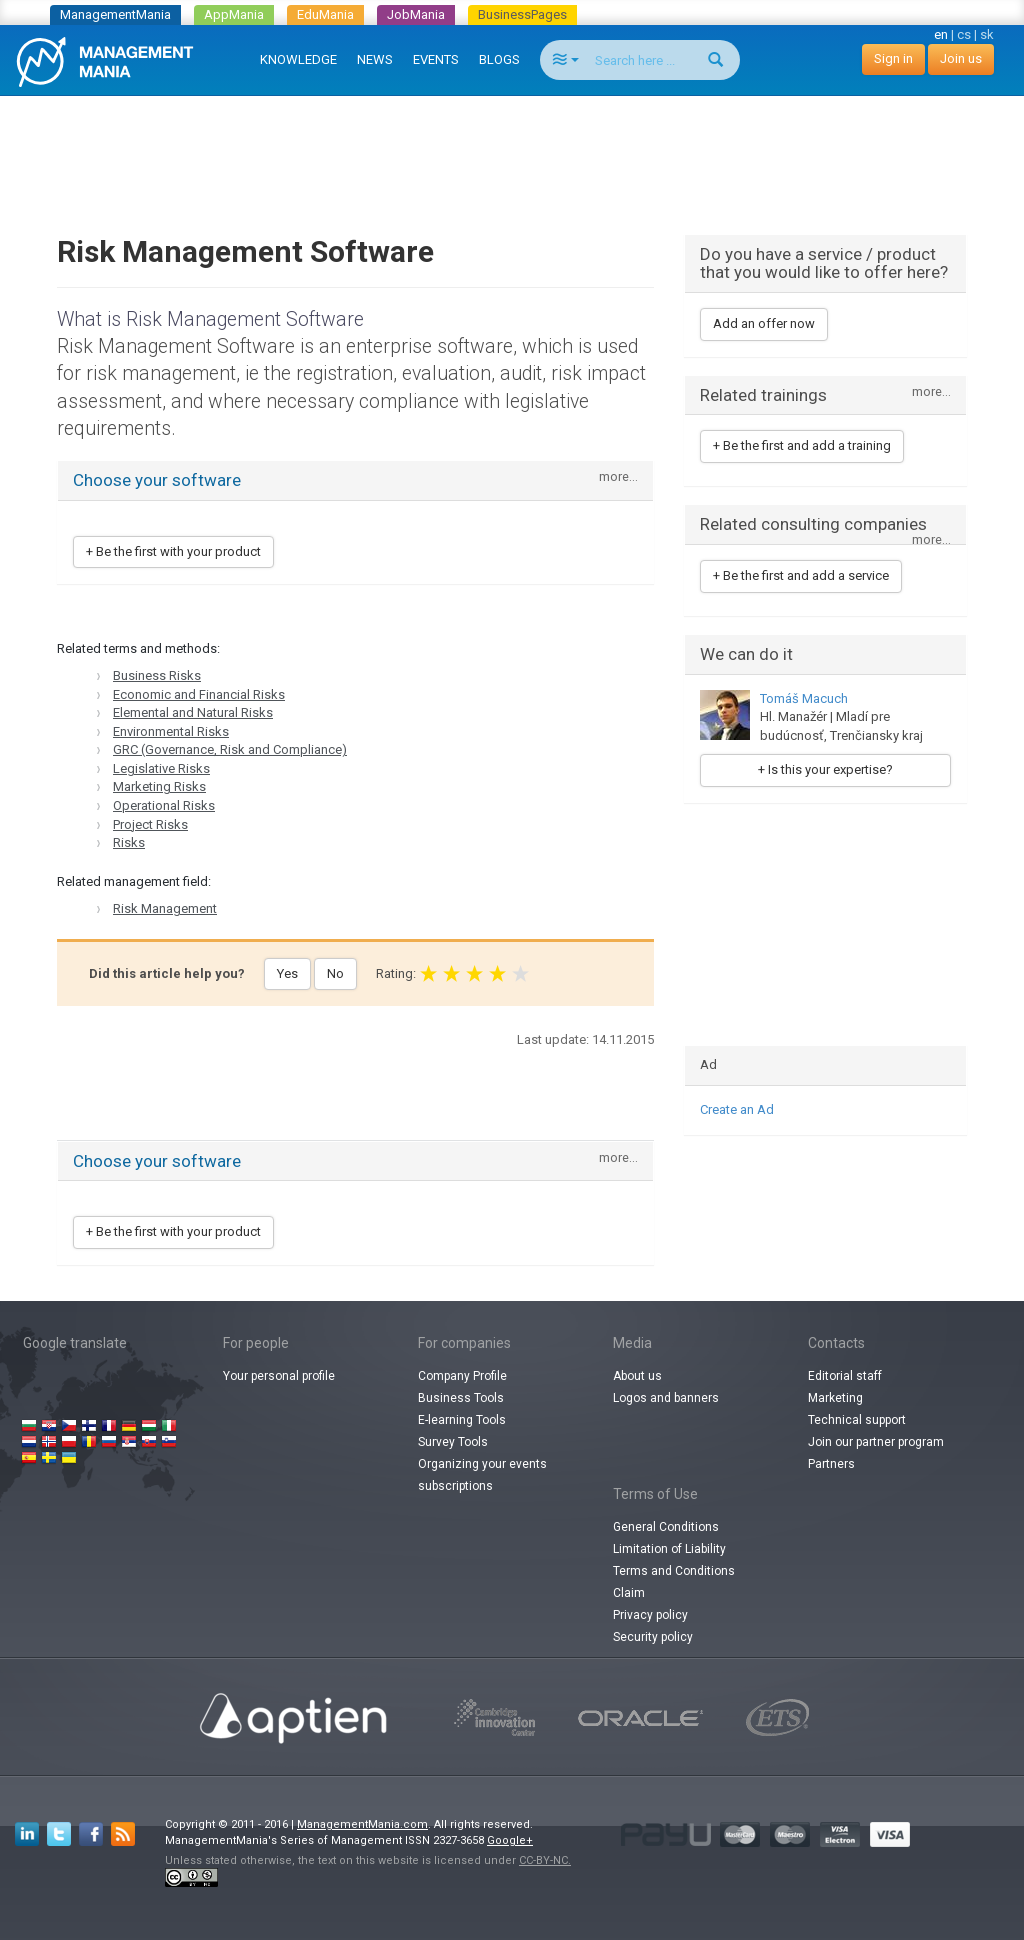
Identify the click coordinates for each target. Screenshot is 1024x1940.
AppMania (234, 14)
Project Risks (150, 824)
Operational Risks (164, 805)
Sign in (893, 58)
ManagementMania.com (362, 1824)
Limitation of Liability (669, 1549)
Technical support (857, 1420)
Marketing (835, 1398)
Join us (961, 58)
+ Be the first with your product (173, 551)
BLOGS (499, 59)
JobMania (416, 14)
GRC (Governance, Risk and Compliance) (230, 749)
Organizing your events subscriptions (482, 1475)
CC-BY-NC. (545, 1860)
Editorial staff (845, 1376)
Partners (831, 1464)
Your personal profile (279, 1376)
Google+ (510, 1840)
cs (964, 34)
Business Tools (461, 1398)
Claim (629, 1593)
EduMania (325, 14)
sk (987, 34)
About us (637, 1376)
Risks (129, 842)
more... (618, 477)
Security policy (653, 1637)
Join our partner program (876, 1442)
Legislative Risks (161, 768)
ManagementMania (115, 14)
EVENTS (436, 59)
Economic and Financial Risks (199, 694)
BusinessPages (522, 14)
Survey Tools (453, 1442)
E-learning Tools (462, 1420)
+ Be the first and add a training (802, 445)
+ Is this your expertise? (825, 769)
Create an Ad (737, 1109)
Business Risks (157, 675)
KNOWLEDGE (298, 59)
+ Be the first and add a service (801, 575)
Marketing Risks (159, 786)
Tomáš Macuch (804, 698)
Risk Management (165, 908)
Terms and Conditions (674, 1571)
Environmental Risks (171, 731)
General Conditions (666, 1527)
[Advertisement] (512, 146)
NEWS (375, 59)
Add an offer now (764, 323)
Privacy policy (650, 1615)
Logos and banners (666, 1398)
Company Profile (462, 1376)
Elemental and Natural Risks (193, 712)
